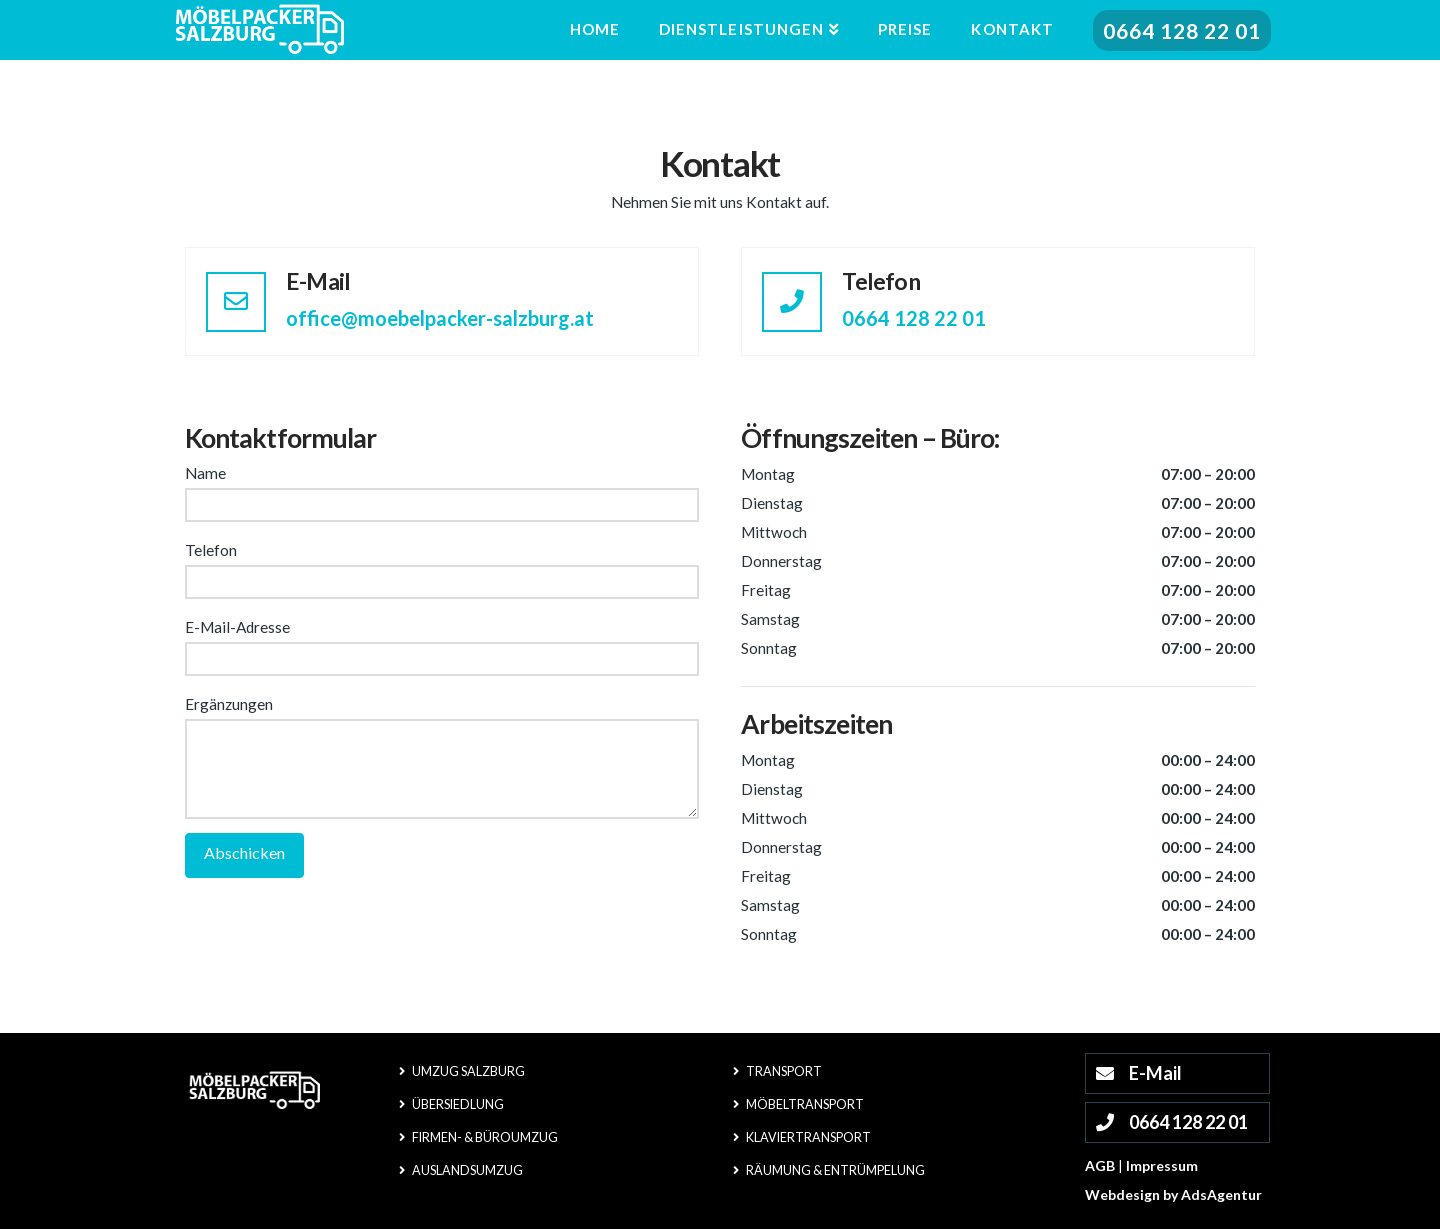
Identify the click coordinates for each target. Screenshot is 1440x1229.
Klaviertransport (802, 1137)
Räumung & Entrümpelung (829, 1170)
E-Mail (1136, 1073)
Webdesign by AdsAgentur (1173, 1194)
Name (442, 490)
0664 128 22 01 (914, 318)
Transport (777, 1071)
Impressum (1162, 1165)
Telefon (442, 567)
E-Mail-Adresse (442, 644)
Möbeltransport (798, 1104)
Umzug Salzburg (462, 1071)
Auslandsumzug (461, 1170)
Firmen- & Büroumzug (478, 1137)
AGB (1100, 1165)
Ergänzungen (442, 718)
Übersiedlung (451, 1104)
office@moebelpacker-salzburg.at (440, 318)
